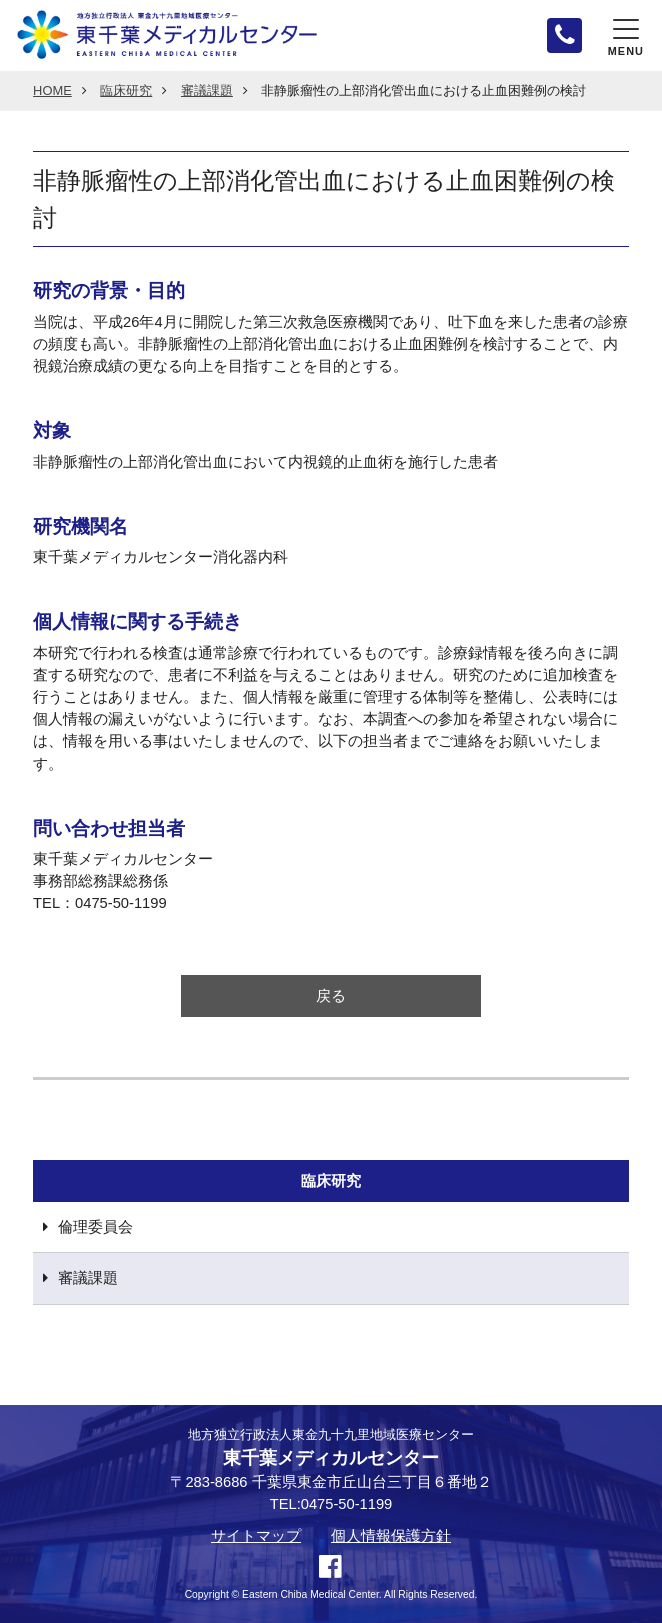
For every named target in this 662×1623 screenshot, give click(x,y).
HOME (52, 91)
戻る (331, 996)
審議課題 (207, 91)
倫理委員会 (95, 1227)
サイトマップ (256, 1537)
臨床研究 (126, 91)
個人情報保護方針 (391, 1537)
